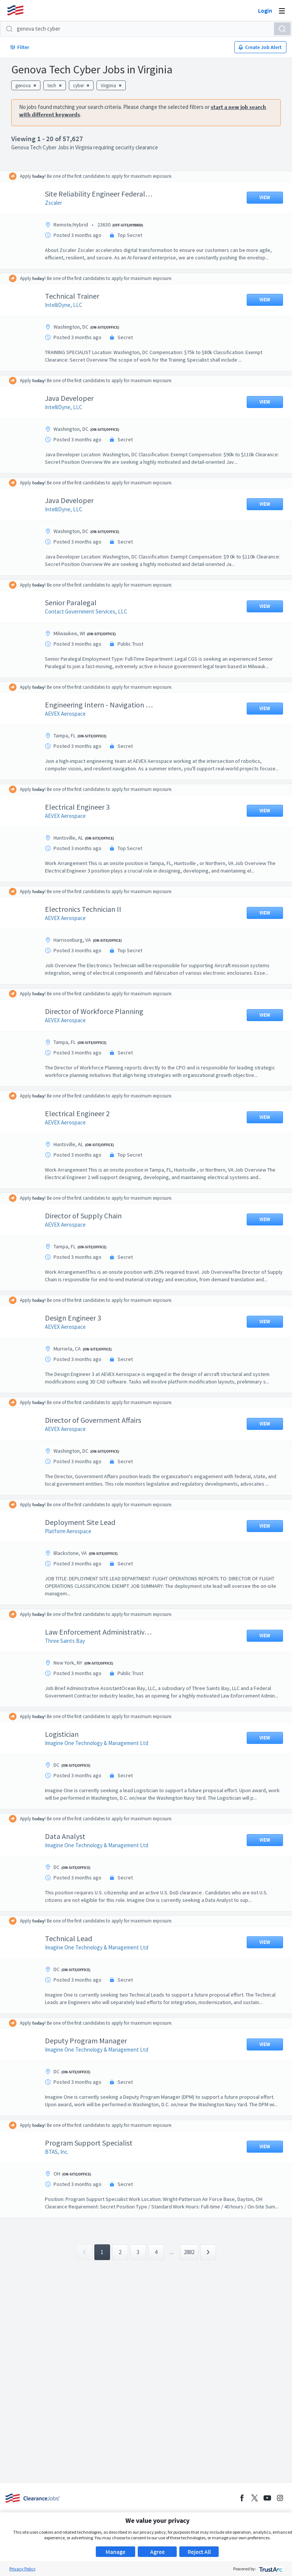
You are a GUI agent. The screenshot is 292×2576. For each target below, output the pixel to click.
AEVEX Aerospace (71, 721)
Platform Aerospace (74, 1568)
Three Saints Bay (71, 1678)
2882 (189, 2319)
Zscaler (59, 202)
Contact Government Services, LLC (92, 611)
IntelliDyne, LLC (69, 304)
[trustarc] (270, 2569)
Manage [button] (115, 2551)
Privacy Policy (22, 2569)
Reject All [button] (199, 2551)
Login (265, 10)
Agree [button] (157, 2551)
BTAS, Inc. (62, 2211)
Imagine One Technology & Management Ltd (102, 1787)
